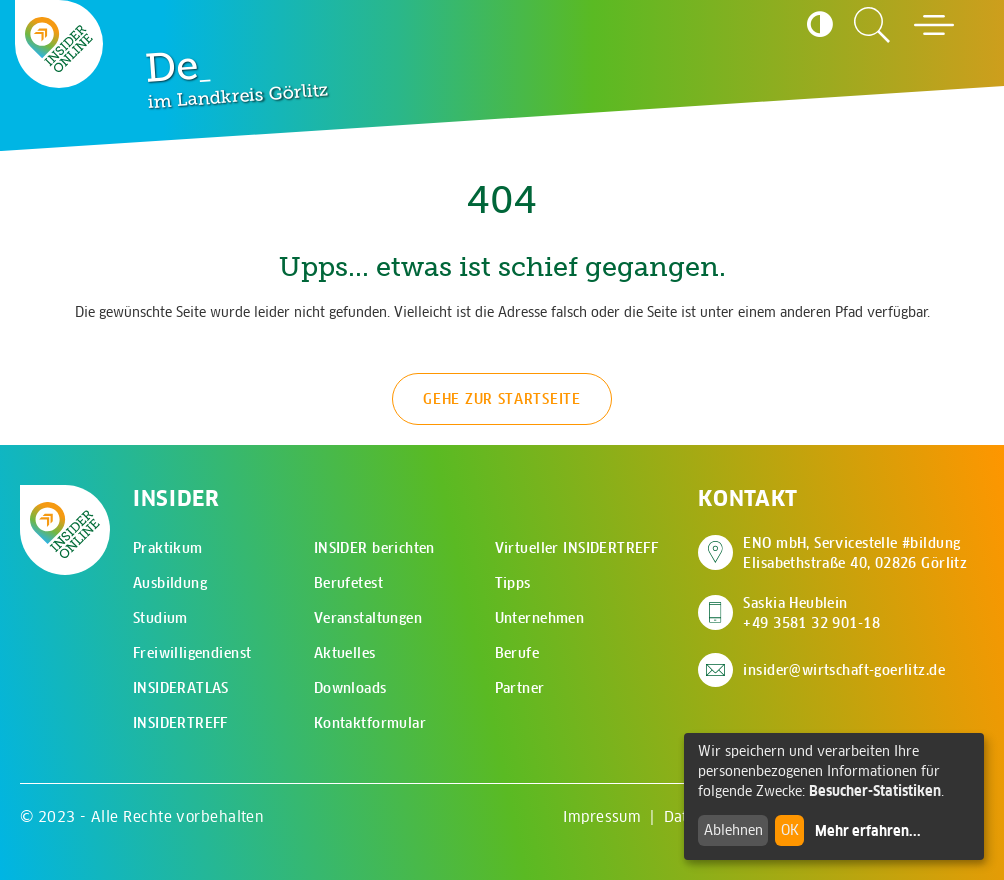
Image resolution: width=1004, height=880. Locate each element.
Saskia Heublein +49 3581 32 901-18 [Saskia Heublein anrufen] (811, 613)
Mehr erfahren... (868, 831)
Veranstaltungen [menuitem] (368, 618)
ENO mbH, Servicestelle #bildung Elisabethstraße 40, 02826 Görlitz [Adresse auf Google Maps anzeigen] (855, 553)
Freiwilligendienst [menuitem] (192, 653)
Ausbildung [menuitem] (170, 583)
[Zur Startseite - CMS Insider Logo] (59, 44)
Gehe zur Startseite (501, 399)
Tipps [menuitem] (513, 583)
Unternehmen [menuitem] (540, 618)
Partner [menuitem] (520, 688)
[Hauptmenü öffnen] (934, 25)
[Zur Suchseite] (872, 25)
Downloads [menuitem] (350, 688)
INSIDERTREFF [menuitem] (180, 723)
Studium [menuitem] (160, 618)
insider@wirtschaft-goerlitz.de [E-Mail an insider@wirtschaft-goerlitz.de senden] (844, 670)
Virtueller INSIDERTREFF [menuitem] (577, 548)
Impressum (602, 816)
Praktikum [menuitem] (168, 548)
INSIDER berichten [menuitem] (374, 548)
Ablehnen (733, 830)
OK (790, 830)
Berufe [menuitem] (517, 653)
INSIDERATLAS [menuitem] (181, 688)
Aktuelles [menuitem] (345, 653)
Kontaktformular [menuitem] (370, 723)
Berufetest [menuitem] (348, 583)
